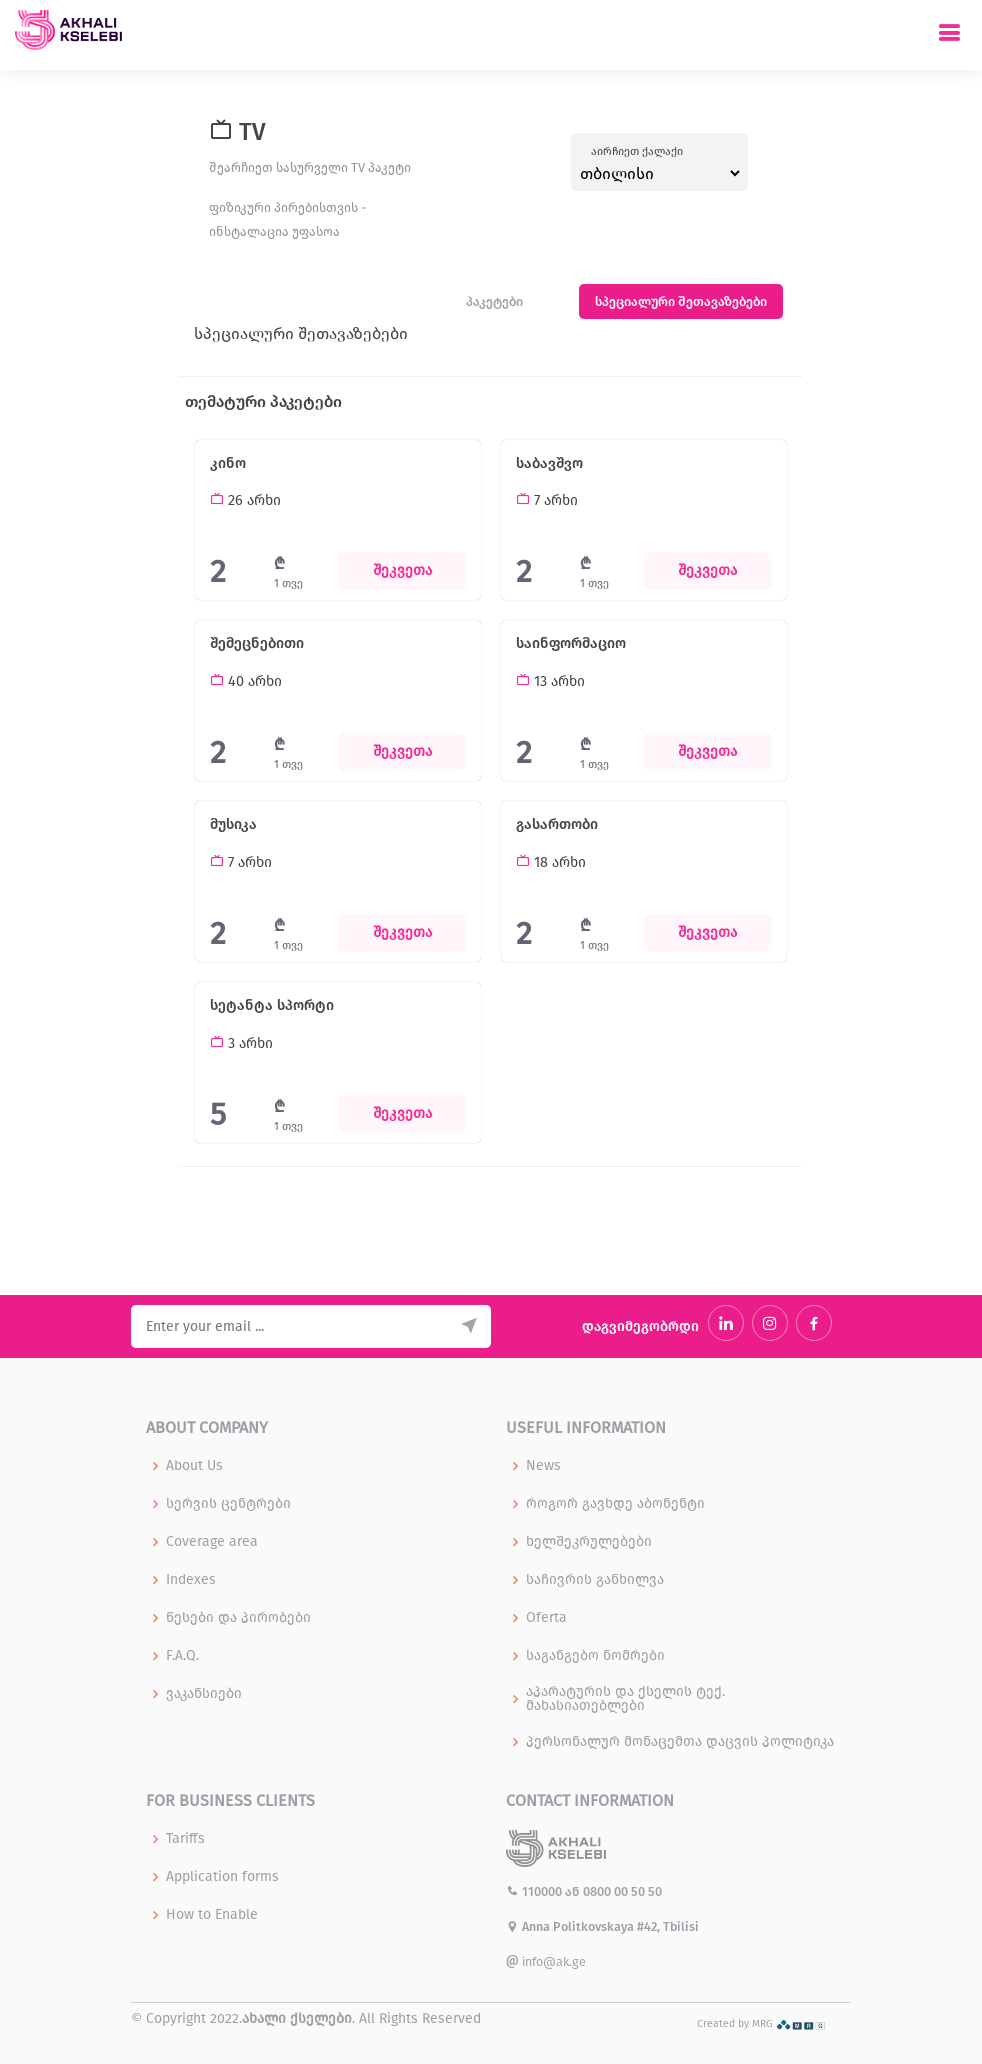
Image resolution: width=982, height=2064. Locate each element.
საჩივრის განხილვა (595, 1580)
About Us (194, 1466)
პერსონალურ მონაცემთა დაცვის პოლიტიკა (680, 1742)
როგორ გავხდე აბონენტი (615, 1504)
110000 (535, 1891)
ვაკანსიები (204, 1694)
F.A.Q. (182, 1656)
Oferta (546, 1618)
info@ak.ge (546, 1961)
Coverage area (212, 1542)
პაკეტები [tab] (494, 301)
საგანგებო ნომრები (595, 1656)
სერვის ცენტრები (228, 1504)
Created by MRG (761, 2023)
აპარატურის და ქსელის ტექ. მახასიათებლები (625, 1699)
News (543, 1466)
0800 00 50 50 (622, 1891)
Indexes (191, 1580)
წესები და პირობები (238, 1618)
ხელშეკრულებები (589, 1542)
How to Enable (212, 1915)
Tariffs (185, 1839)
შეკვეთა (402, 570)
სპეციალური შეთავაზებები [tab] (681, 301)
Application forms (222, 1877)
